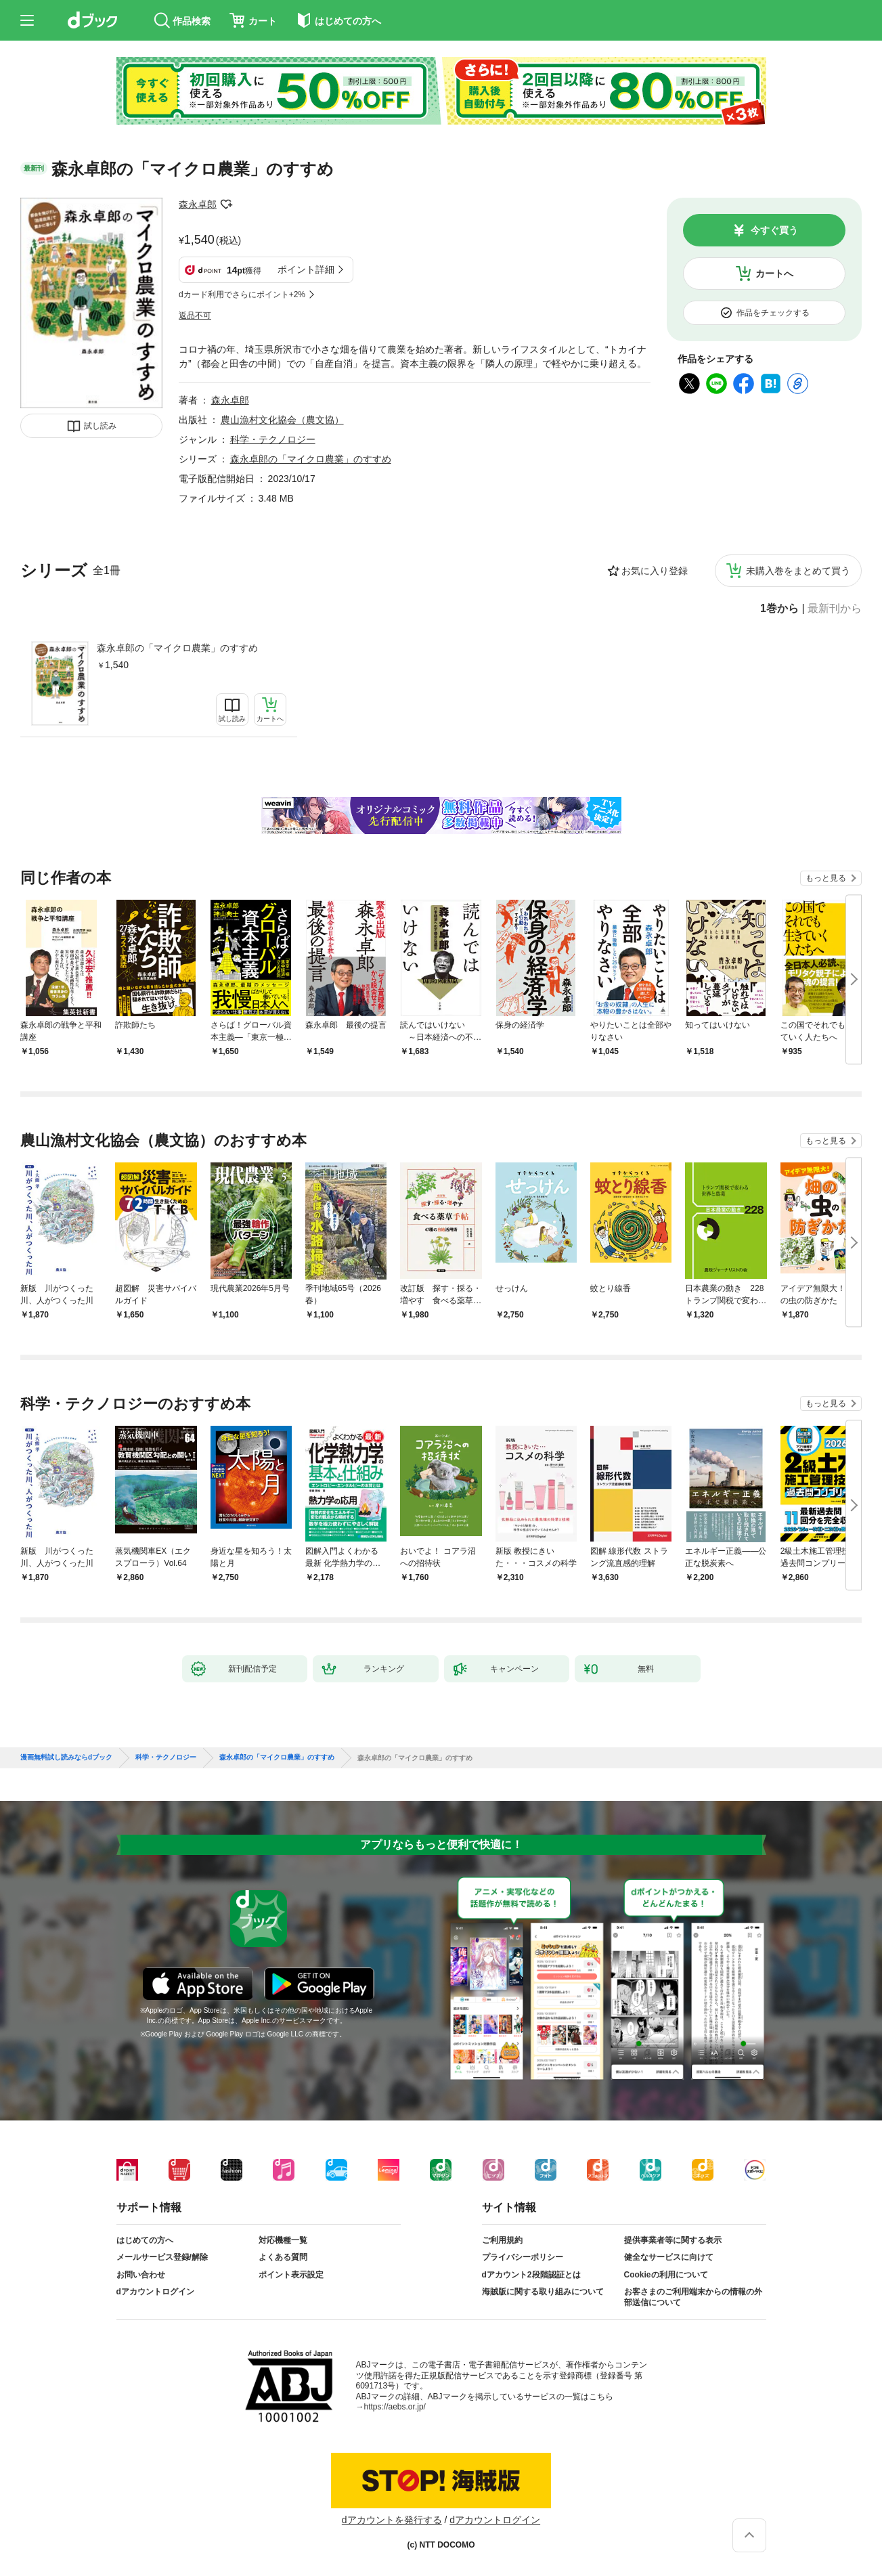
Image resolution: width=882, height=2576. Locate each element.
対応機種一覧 (283, 2240)
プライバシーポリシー (522, 2257)
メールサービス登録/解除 (162, 2257)
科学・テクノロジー (272, 439)
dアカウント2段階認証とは (531, 2274)
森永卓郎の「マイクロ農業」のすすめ (177, 647)
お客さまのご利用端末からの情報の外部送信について (693, 2297)
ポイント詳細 (306, 269)
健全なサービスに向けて (668, 2257)
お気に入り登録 (654, 570)
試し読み (100, 426)
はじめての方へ (144, 2240)
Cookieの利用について (666, 2274)
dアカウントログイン (155, 2291)
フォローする (226, 204)
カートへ (774, 273)
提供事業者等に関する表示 (673, 2240)
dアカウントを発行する (392, 2519)
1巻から (779, 608)
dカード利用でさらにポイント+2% (242, 294)
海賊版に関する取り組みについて (543, 2291)
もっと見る (826, 878)
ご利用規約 (502, 2240)
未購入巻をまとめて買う (798, 570)
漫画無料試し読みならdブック (66, 1757)
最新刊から (835, 608)
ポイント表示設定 (291, 2274)
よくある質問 (283, 2257)
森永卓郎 (198, 204)
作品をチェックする (773, 313)
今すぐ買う (774, 230)
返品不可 (195, 315)
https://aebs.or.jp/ (395, 2406)
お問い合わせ (140, 2274)
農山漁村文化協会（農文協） (282, 419)
